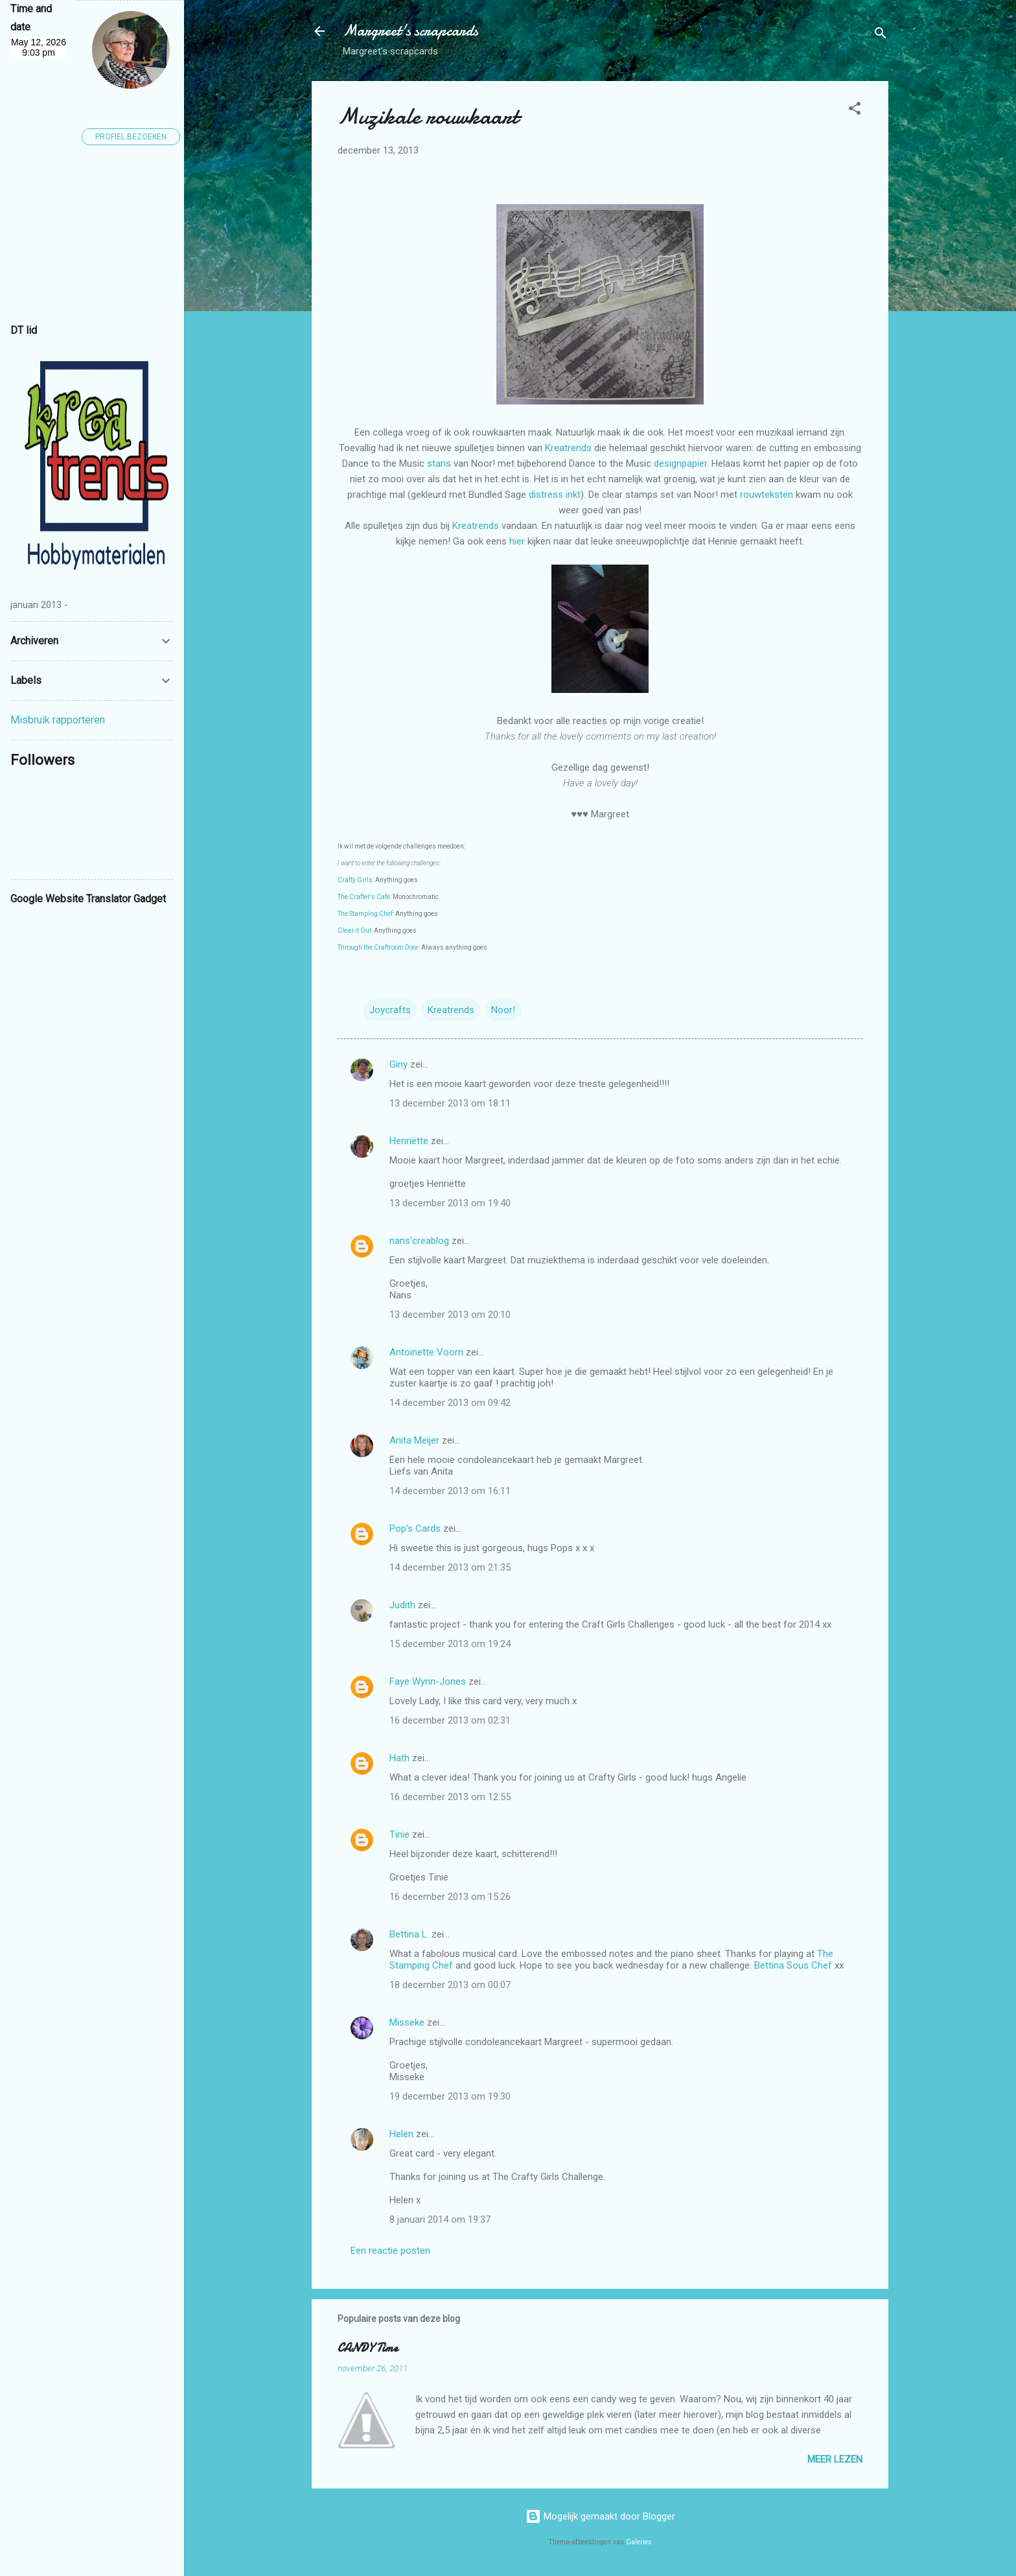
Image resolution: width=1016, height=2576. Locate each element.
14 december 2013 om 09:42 (450, 1403)
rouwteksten (768, 494)
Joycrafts (390, 1010)
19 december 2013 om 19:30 (450, 2096)
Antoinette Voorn (426, 1352)
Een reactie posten (390, 2250)
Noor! (503, 1010)
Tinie (399, 1834)
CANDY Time (368, 2348)
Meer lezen (834, 2459)
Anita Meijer (414, 1440)
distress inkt (555, 494)
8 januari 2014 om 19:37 (440, 2219)
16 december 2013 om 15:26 (450, 1897)
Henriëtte (408, 1141)
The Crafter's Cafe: (364, 896)
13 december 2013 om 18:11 (450, 1103)
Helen (401, 2134)
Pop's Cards (415, 1528)
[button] (854, 110)
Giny (398, 1064)
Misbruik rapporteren (57, 720)
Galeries (639, 2542)
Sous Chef (811, 1965)
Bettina (769, 1965)
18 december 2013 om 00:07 (450, 1985)
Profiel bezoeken (131, 136)
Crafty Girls (355, 880)
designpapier (680, 463)
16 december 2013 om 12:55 (450, 1797)
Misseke (406, 2022)
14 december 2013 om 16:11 (450, 1491)
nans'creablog (419, 1241)
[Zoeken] (880, 35)
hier (518, 541)
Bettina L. (409, 1934)
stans (440, 463)
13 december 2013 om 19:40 (450, 1203)
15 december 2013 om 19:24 (450, 1644)
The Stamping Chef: (366, 913)
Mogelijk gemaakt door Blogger (600, 2516)
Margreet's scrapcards (410, 30)
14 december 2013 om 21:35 (450, 1567)
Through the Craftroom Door (378, 947)
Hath (399, 1758)
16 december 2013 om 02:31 (450, 1720)
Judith (402, 1605)
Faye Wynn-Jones (427, 1681)
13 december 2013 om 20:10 (450, 1314)
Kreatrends (569, 448)
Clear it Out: (355, 930)
